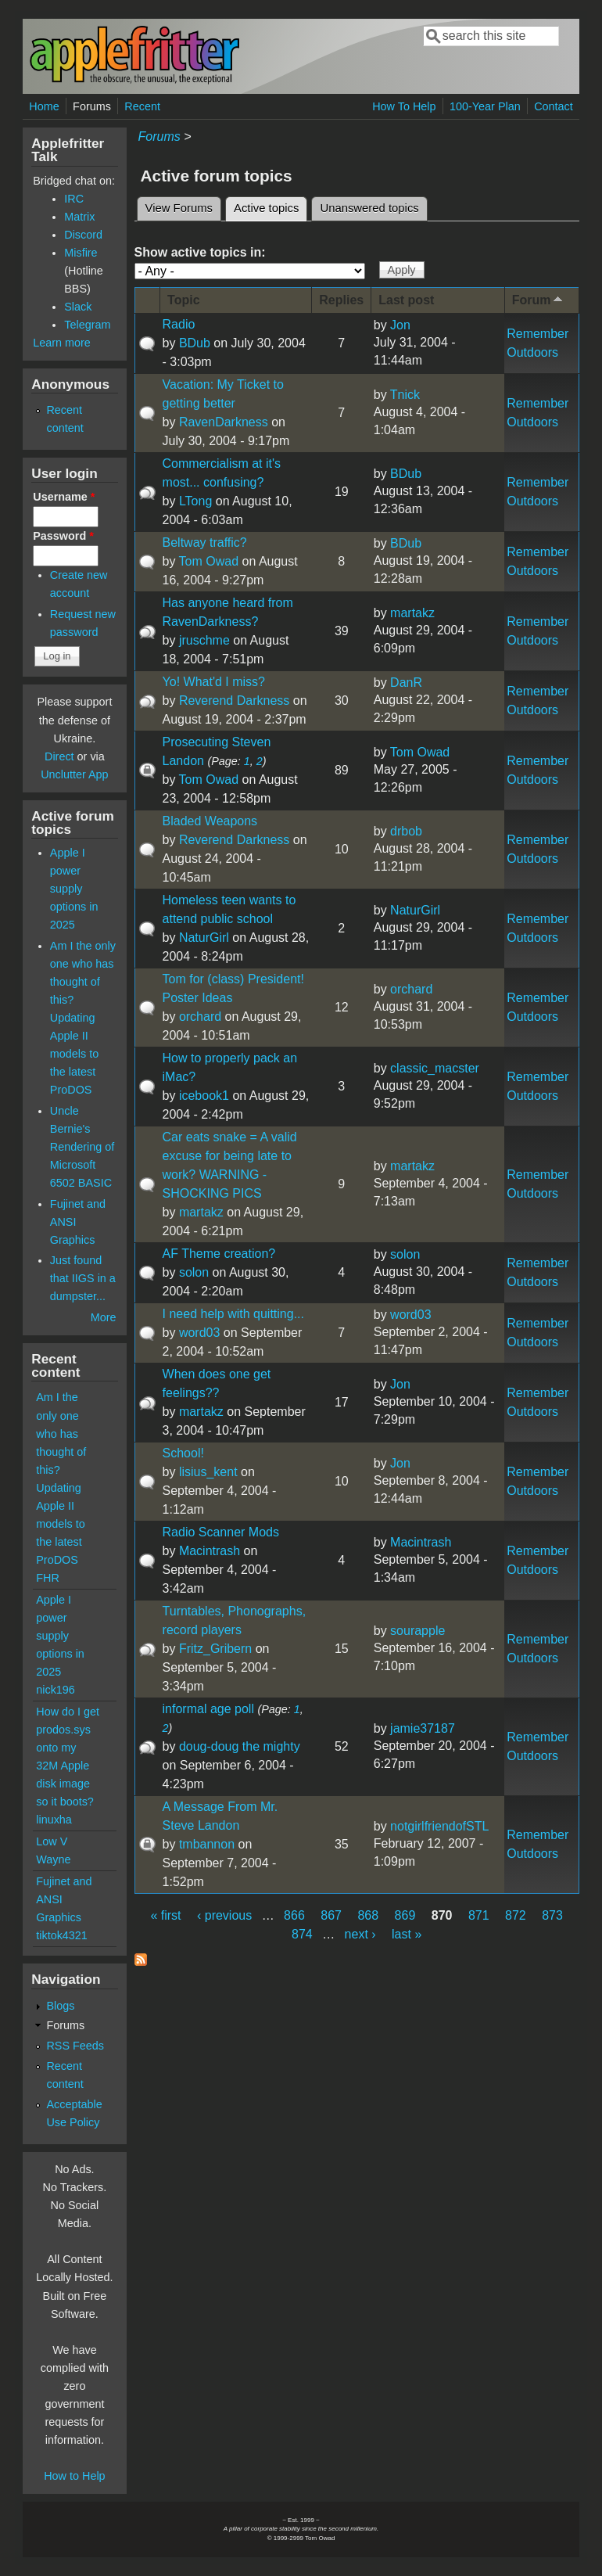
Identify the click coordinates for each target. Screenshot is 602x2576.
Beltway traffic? (205, 542)
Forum (539, 299)
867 (331, 1915)
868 (367, 1915)
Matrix (79, 216)
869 (405, 1915)
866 (294, 1915)
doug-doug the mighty (239, 1746)
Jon (400, 325)
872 (515, 1915)
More (103, 1317)
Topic (183, 300)
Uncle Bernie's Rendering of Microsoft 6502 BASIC (82, 1147)
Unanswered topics (369, 208)
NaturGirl (204, 937)
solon (194, 1272)
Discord (83, 234)
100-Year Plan (485, 106)
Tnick (405, 394)
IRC (74, 198)
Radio (179, 324)
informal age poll (208, 1709)
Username (64, 496)
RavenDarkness (223, 422)
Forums (92, 106)
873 (552, 1915)
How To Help (403, 106)
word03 (199, 1332)
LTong (195, 501)
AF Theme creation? (219, 1253)
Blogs (60, 2005)
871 (478, 1915)
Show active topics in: (200, 252)
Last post (406, 300)
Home (44, 106)
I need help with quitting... (233, 1313)
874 (302, 1934)
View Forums (179, 208)
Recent (142, 106)
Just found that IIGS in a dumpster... (83, 1278)
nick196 (55, 1689)
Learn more (62, 342)
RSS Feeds (75, 2045)
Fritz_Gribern (215, 1648)
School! (183, 1453)
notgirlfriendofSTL (439, 1826)
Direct (59, 756)
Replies (341, 300)
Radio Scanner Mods (221, 1532)
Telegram (87, 324)
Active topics (270, 205)
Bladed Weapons (210, 821)
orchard (200, 1016)
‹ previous (224, 1915)
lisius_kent (208, 1471)
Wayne (53, 1859)
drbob (406, 831)
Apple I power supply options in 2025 (74, 888)
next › (360, 1934)
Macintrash (209, 1550)
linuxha (54, 1819)
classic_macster (434, 1068)
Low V (51, 1841)
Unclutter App (74, 774)
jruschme (204, 640)
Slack (77, 306)
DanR (406, 682)
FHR (47, 1578)
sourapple (417, 1630)
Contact (553, 106)
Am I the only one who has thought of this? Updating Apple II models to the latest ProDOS (83, 1018)
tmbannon (207, 1844)
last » (406, 1934)
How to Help (74, 2476)
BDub (194, 343)
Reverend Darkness (234, 700)
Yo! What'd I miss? (214, 681)
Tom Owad (208, 561)
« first (165, 1915)
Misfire (80, 252)
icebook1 (204, 1095)
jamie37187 (422, 1728)
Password (63, 536)
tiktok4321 (62, 1935)
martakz (412, 613)
